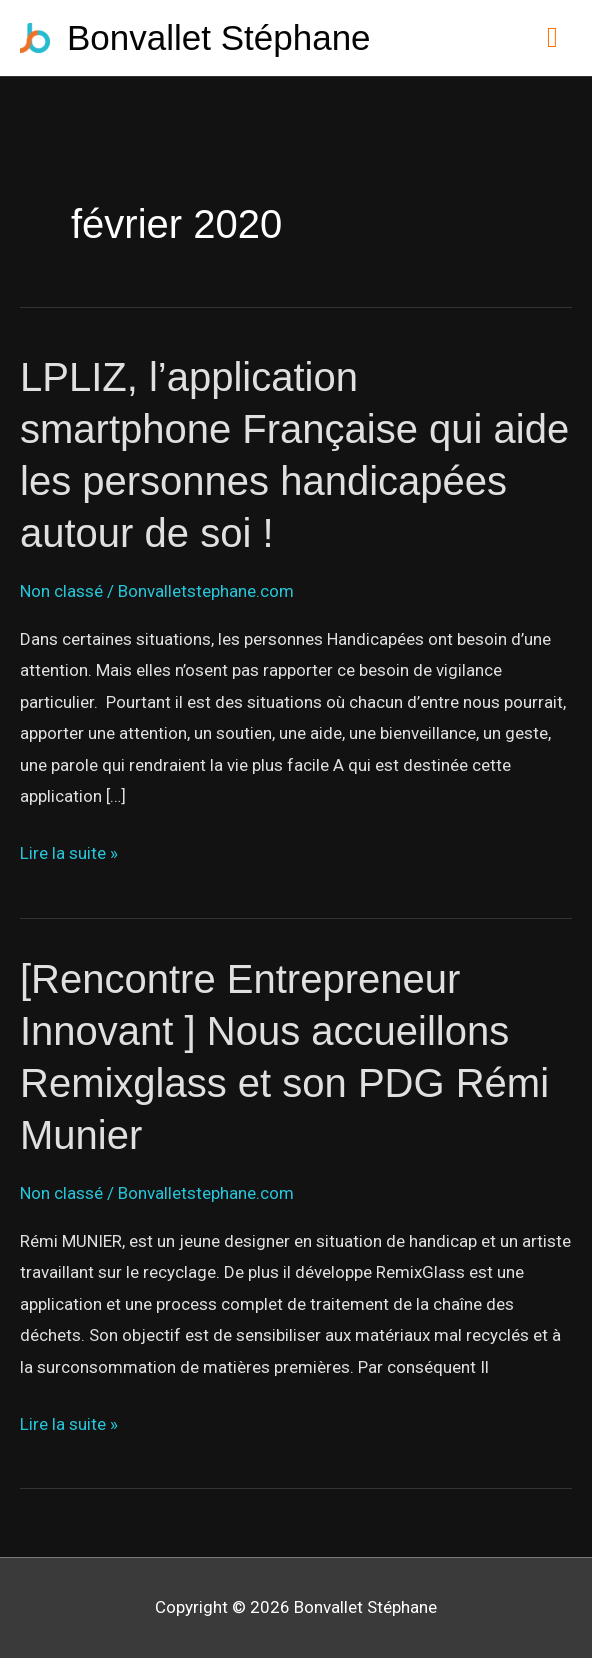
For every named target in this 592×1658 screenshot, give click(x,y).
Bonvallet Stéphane (219, 37)
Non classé (61, 591)
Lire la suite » (69, 854)
